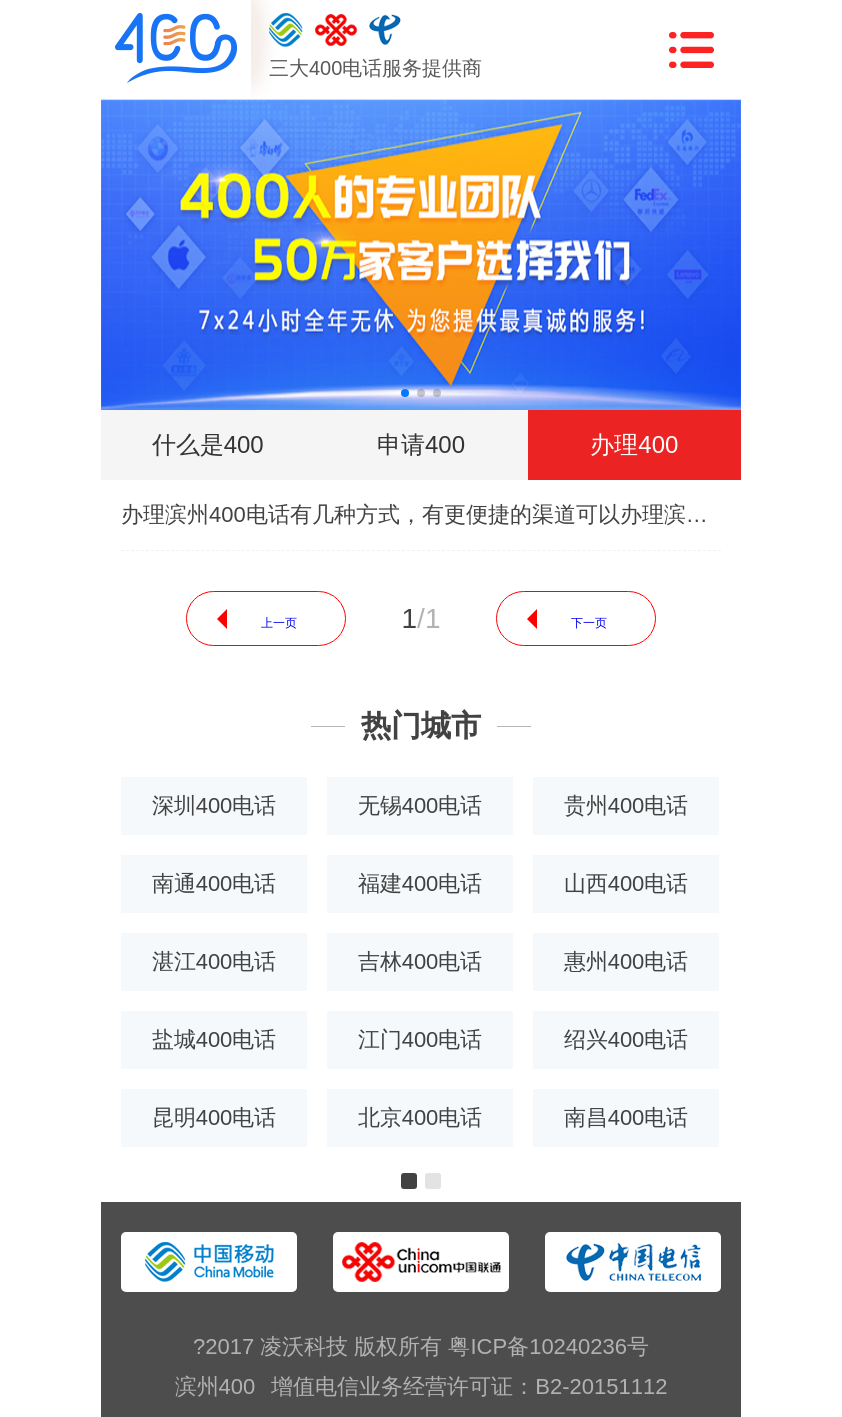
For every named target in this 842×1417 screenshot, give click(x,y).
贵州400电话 (626, 805)
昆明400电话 (214, 1117)
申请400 (421, 444)
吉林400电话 (420, 961)
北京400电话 (420, 1117)
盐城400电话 (214, 1039)
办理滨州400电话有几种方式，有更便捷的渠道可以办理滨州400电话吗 (421, 514)
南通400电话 (214, 883)
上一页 (279, 623)
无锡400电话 (420, 805)
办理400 (634, 444)
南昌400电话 (626, 1117)
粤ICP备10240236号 (548, 1346)
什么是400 (208, 444)
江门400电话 (420, 1039)
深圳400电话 (214, 805)
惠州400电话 (626, 961)
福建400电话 (420, 883)
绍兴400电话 (626, 1039)
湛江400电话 (214, 961)
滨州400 (215, 1386)
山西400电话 (626, 883)
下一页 (589, 623)
